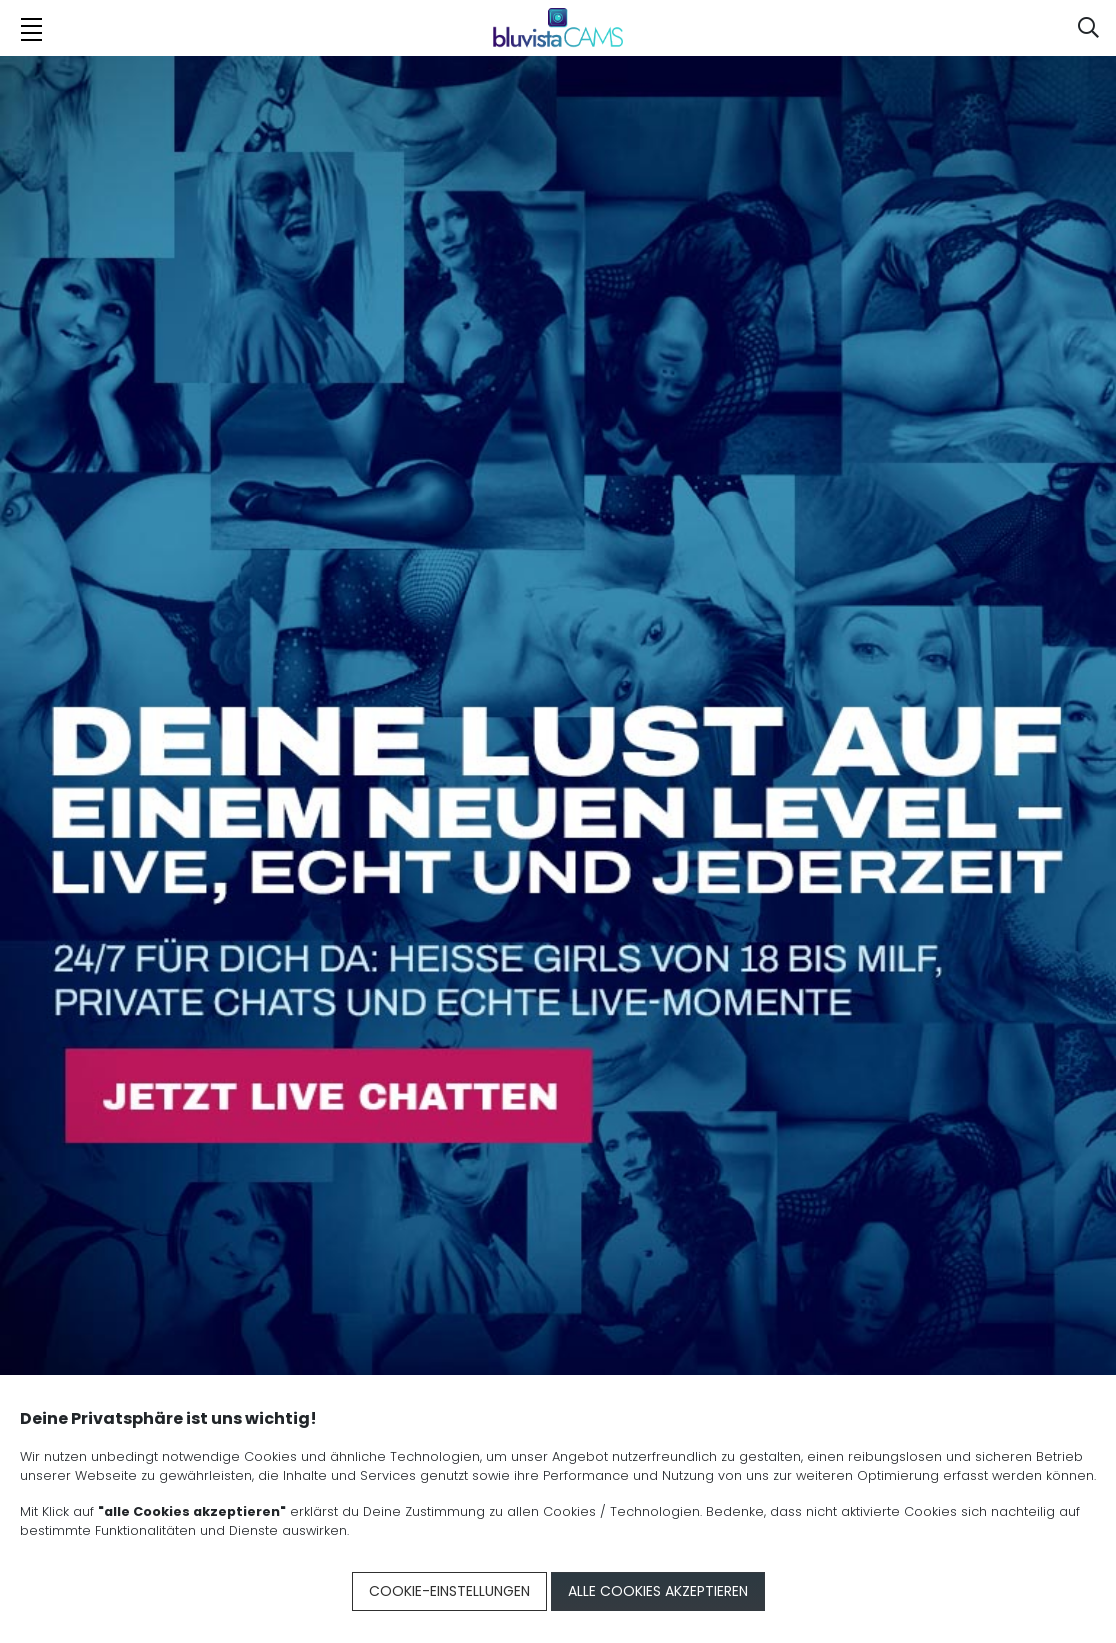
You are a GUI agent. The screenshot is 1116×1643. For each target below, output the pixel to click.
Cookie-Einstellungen (449, 1591)
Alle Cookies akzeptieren (658, 1591)
